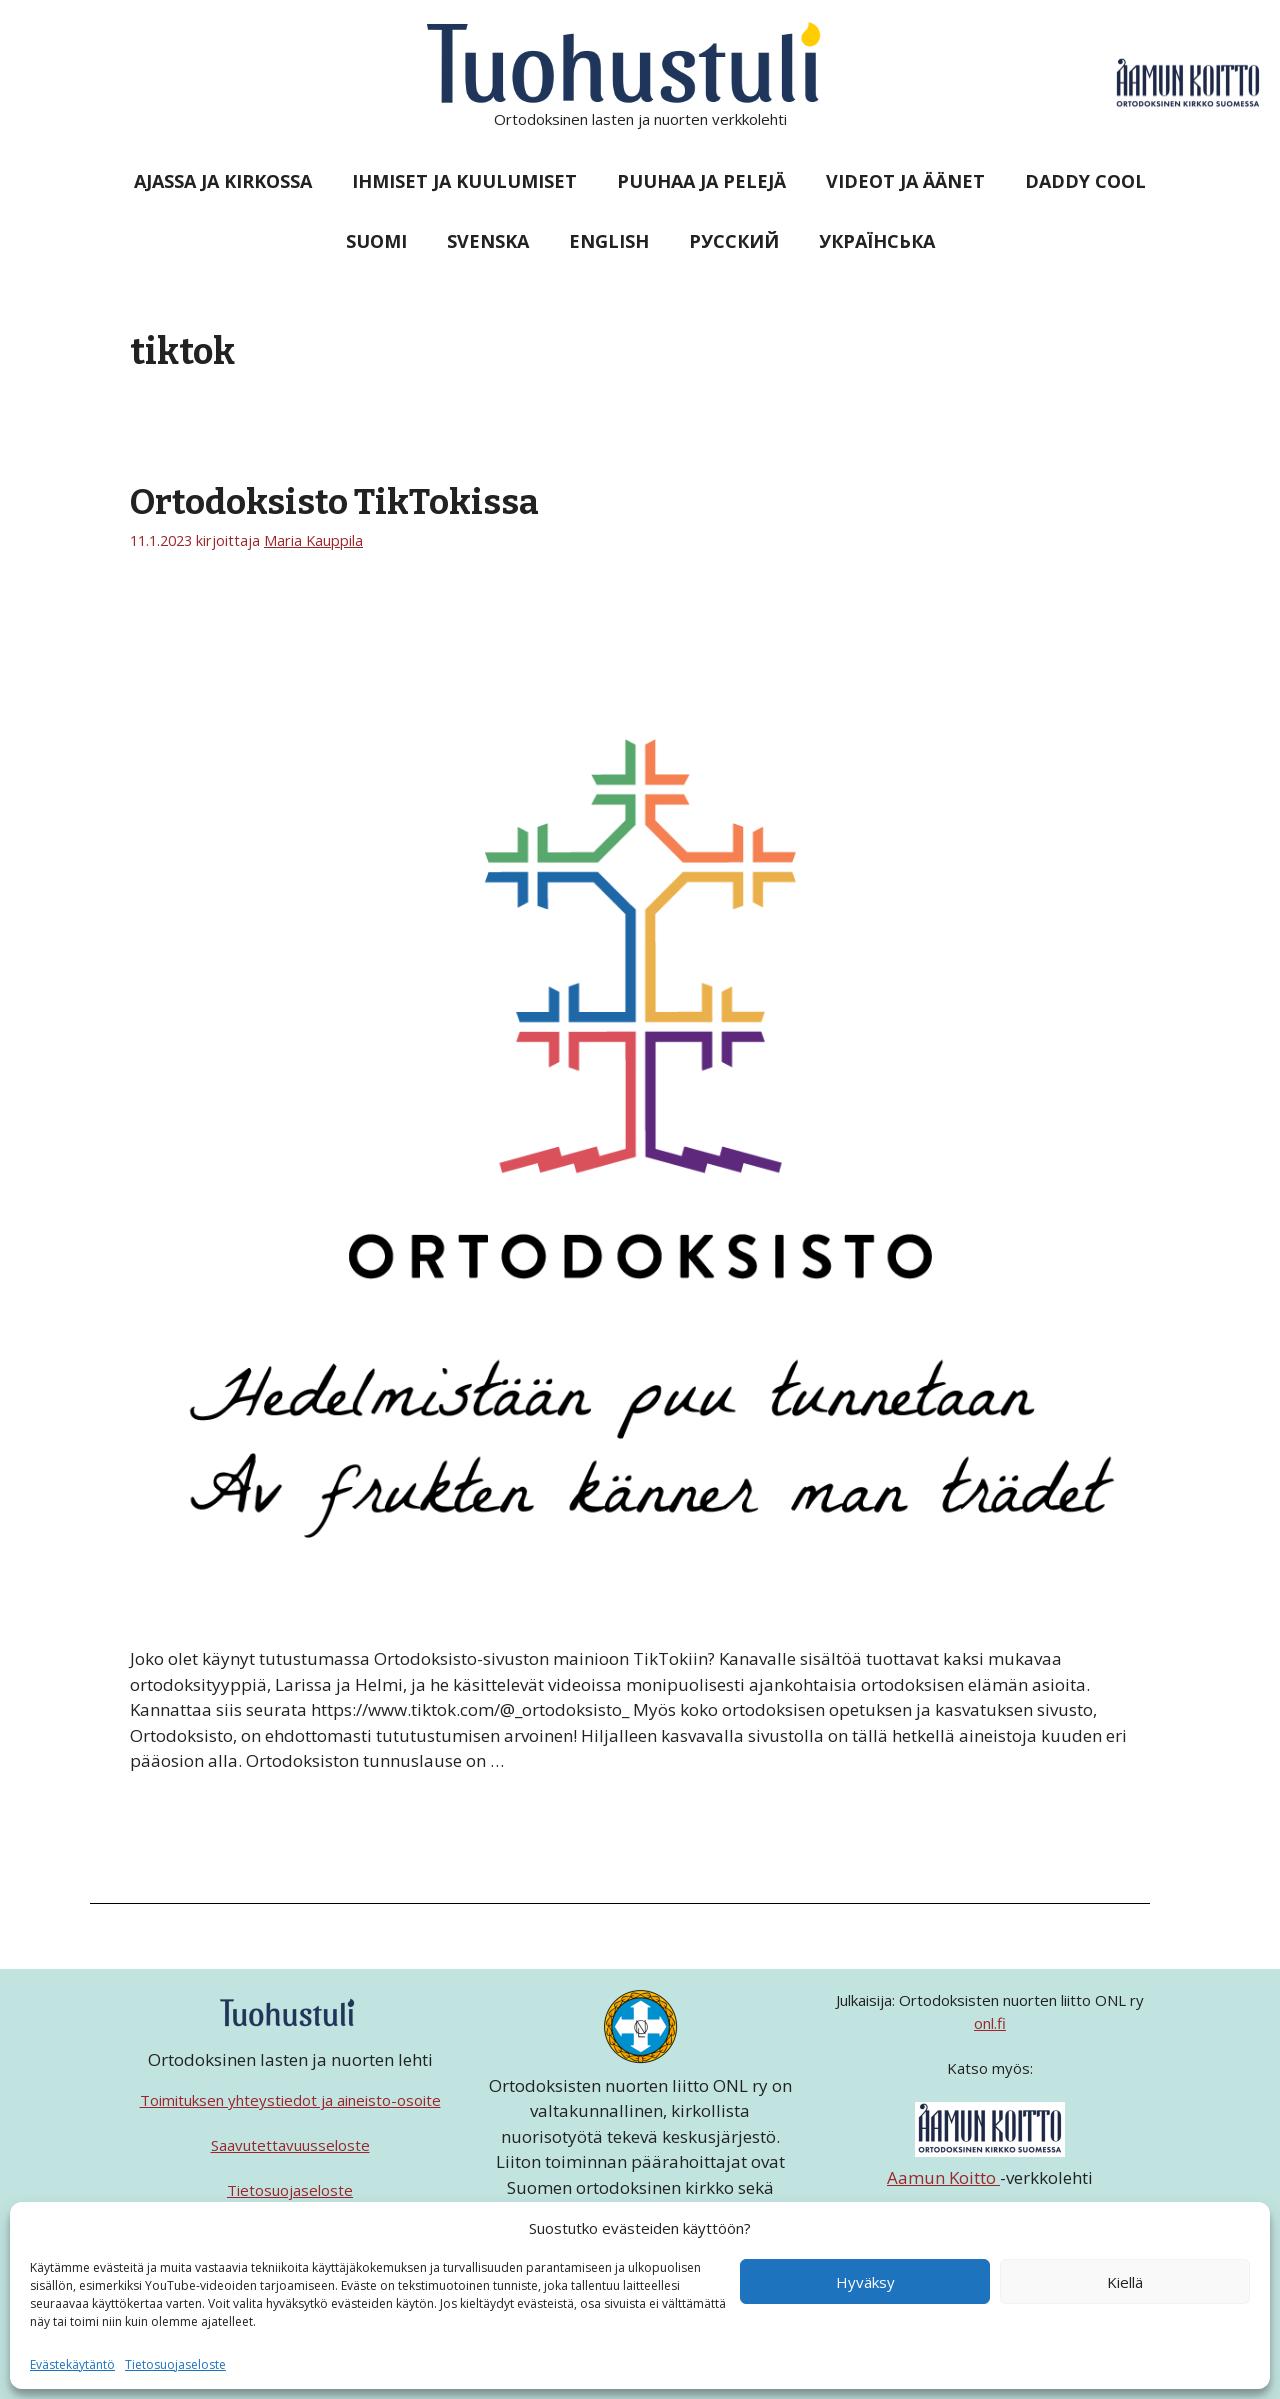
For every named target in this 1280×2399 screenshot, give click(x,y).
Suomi (376, 241)
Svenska (488, 241)
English (609, 241)
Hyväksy (865, 2282)
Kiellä (1125, 2282)
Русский (734, 241)
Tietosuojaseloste (175, 2364)
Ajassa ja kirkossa (223, 181)
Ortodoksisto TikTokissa (334, 502)
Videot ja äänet (905, 181)
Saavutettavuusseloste (290, 2145)
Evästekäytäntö (72, 2364)
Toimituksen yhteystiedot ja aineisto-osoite (290, 2100)
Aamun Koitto (943, 2177)
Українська (877, 241)
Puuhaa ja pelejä (701, 181)
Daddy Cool (1085, 181)
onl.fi (990, 2023)
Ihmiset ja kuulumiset (464, 181)
